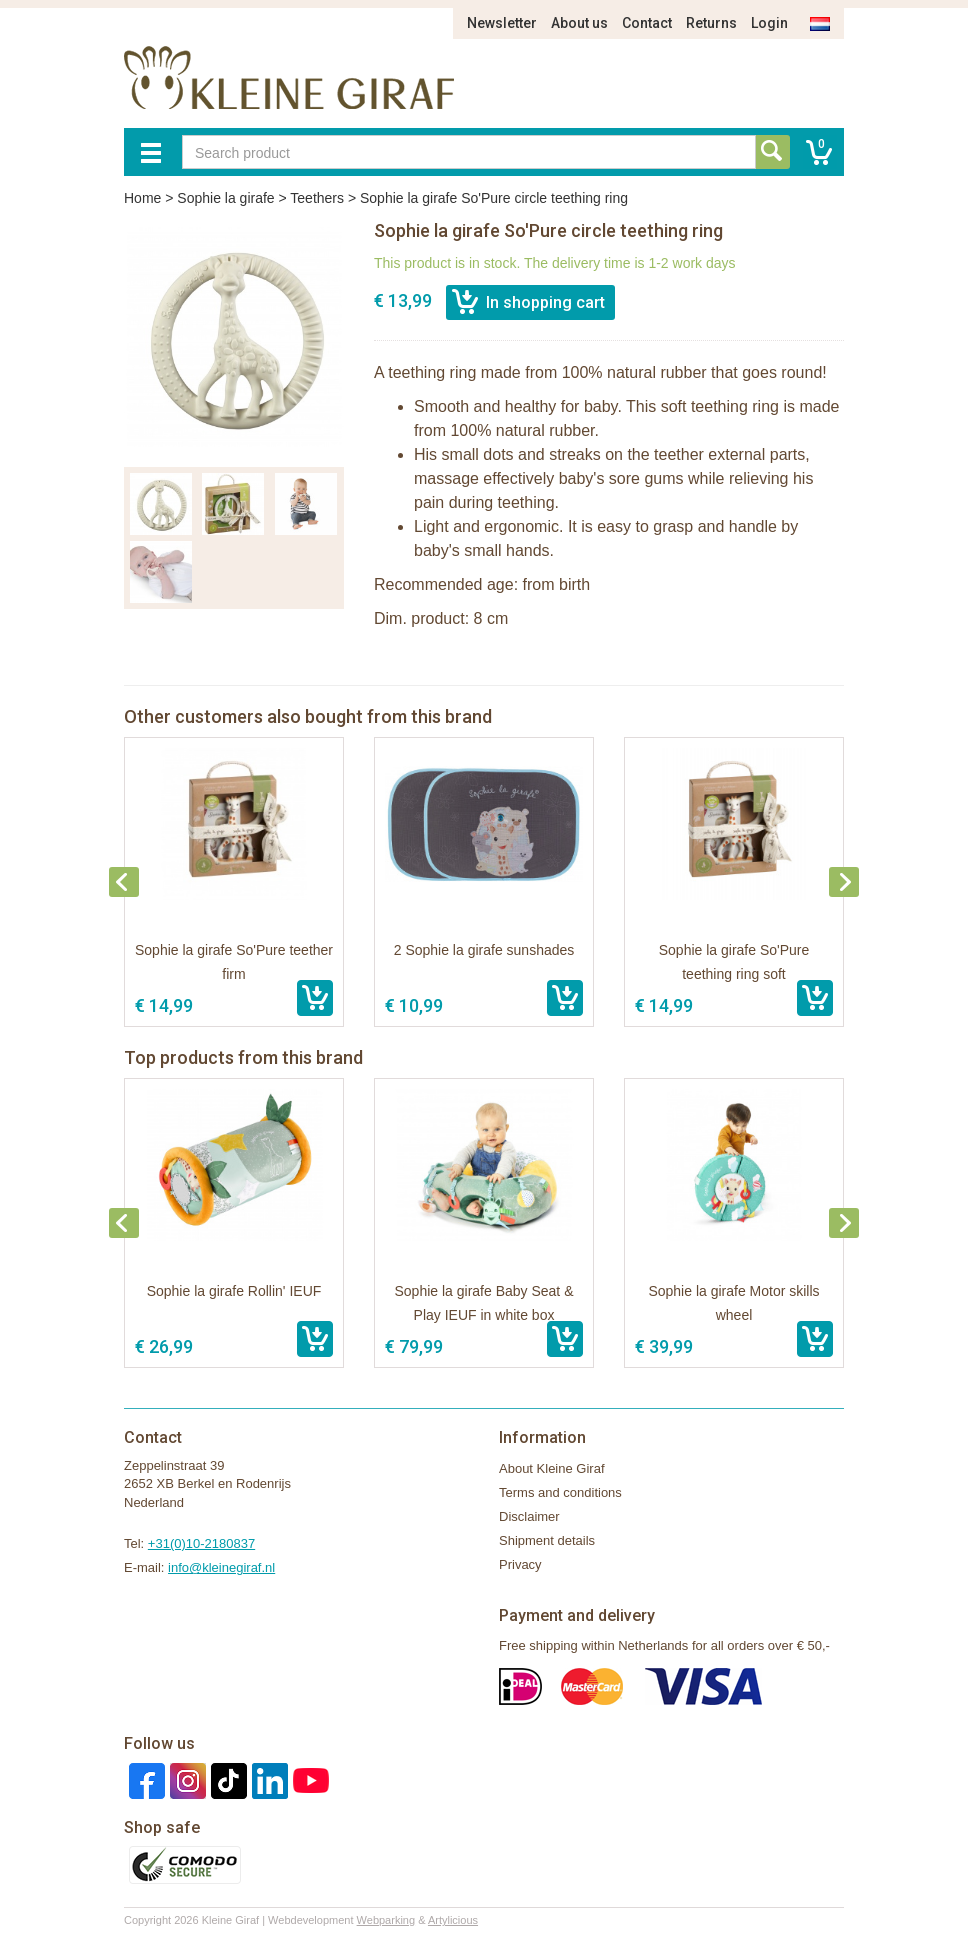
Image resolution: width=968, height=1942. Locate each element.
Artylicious (453, 1920)
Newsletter (502, 23)
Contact (647, 23)
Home (142, 198)
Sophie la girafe (225, 198)
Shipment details (547, 1540)
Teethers (317, 198)
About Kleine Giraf (552, 1468)
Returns (711, 23)
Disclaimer (529, 1516)
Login (769, 23)
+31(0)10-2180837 (201, 1543)
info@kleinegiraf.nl (221, 1567)
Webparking (386, 1920)
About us (579, 23)
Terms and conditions (560, 1492)
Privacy (520, 1564)
